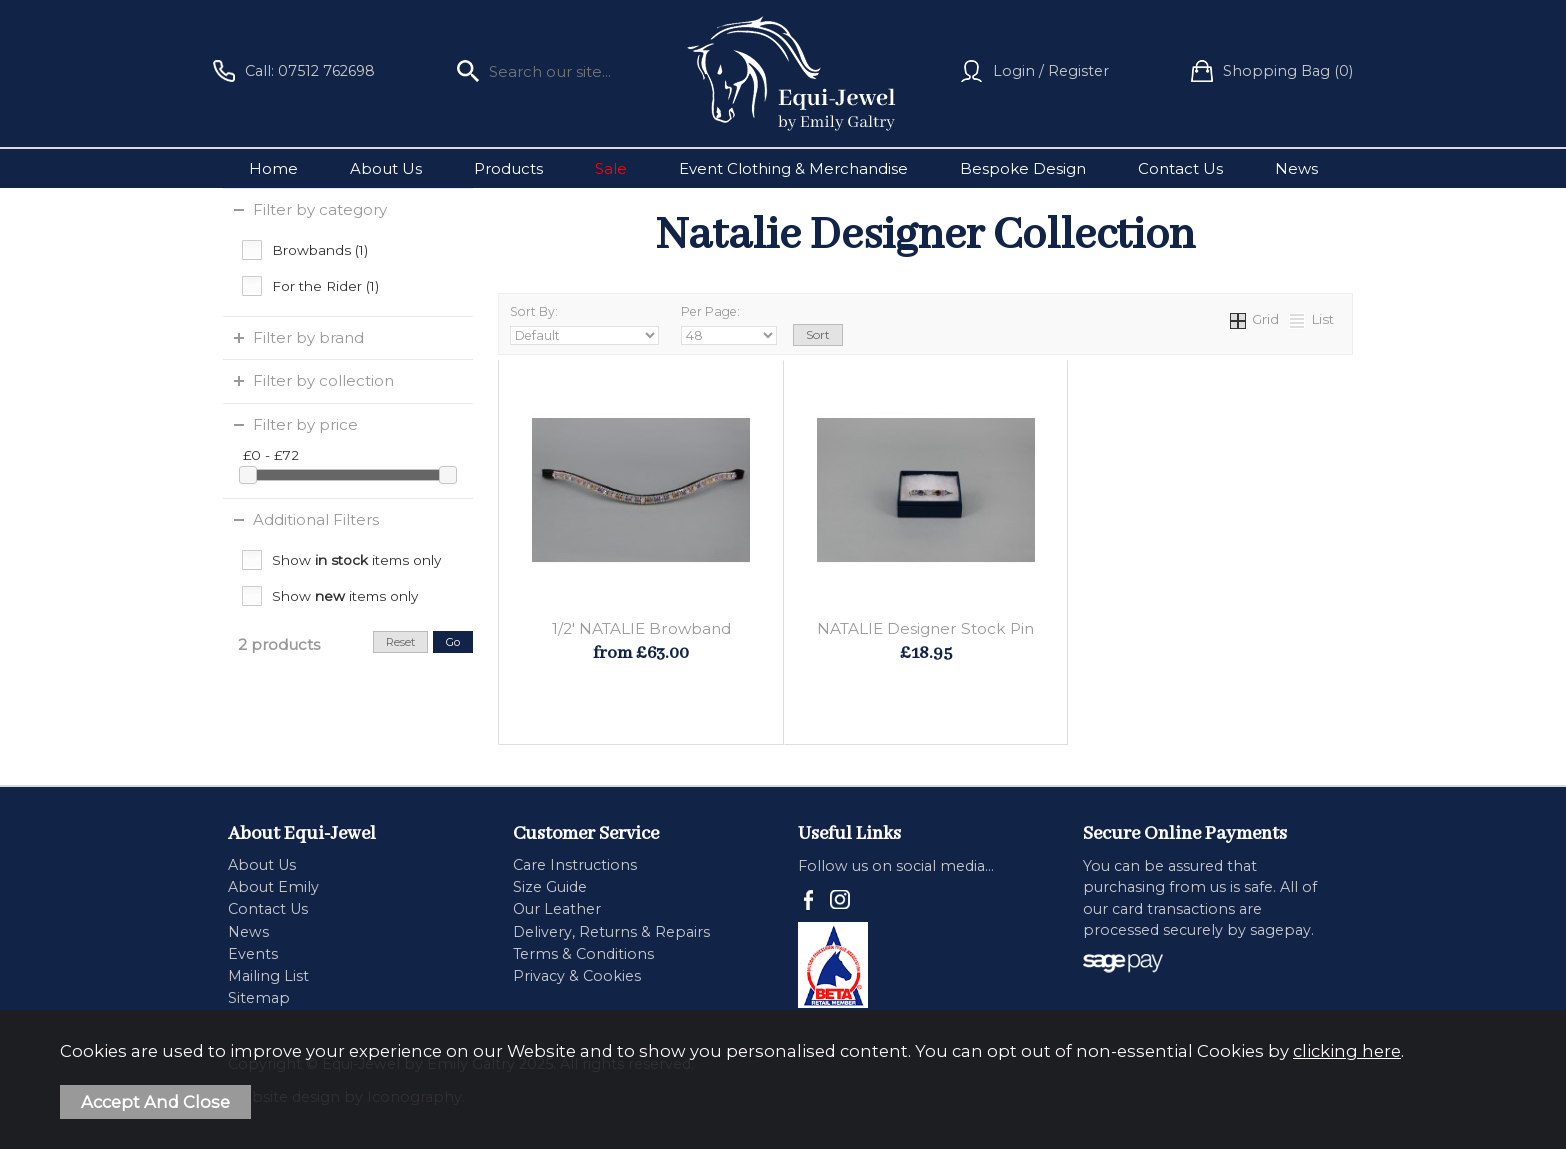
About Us (386, 168)
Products (508, 168)
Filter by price (305, 424)
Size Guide (550, 887)
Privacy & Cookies (577, 976)
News (1296, 168)
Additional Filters (316, 519)
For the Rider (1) (325, 286)
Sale (611, 168)
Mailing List (268, 976)
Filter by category (320, 209)
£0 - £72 (271, 455)
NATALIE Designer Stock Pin (925, 628)
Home (273, 168)
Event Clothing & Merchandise (793, 168)
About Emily (273, 887)
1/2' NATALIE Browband (641, 628)
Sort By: (584, 324)
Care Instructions (575, 865)
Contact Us (1180, 168)
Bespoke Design (1023, 168)
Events (253, 954)
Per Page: (729, 324)
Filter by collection (323, 380)
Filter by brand (308, 337)
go (453, 642)
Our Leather (557, 909)
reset (400, 642)
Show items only (356, 560)
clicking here (1347, 1051)
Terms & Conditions (583, 954)
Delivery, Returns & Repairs (611, 932)
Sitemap (259, 998)
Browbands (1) (320, 250)
